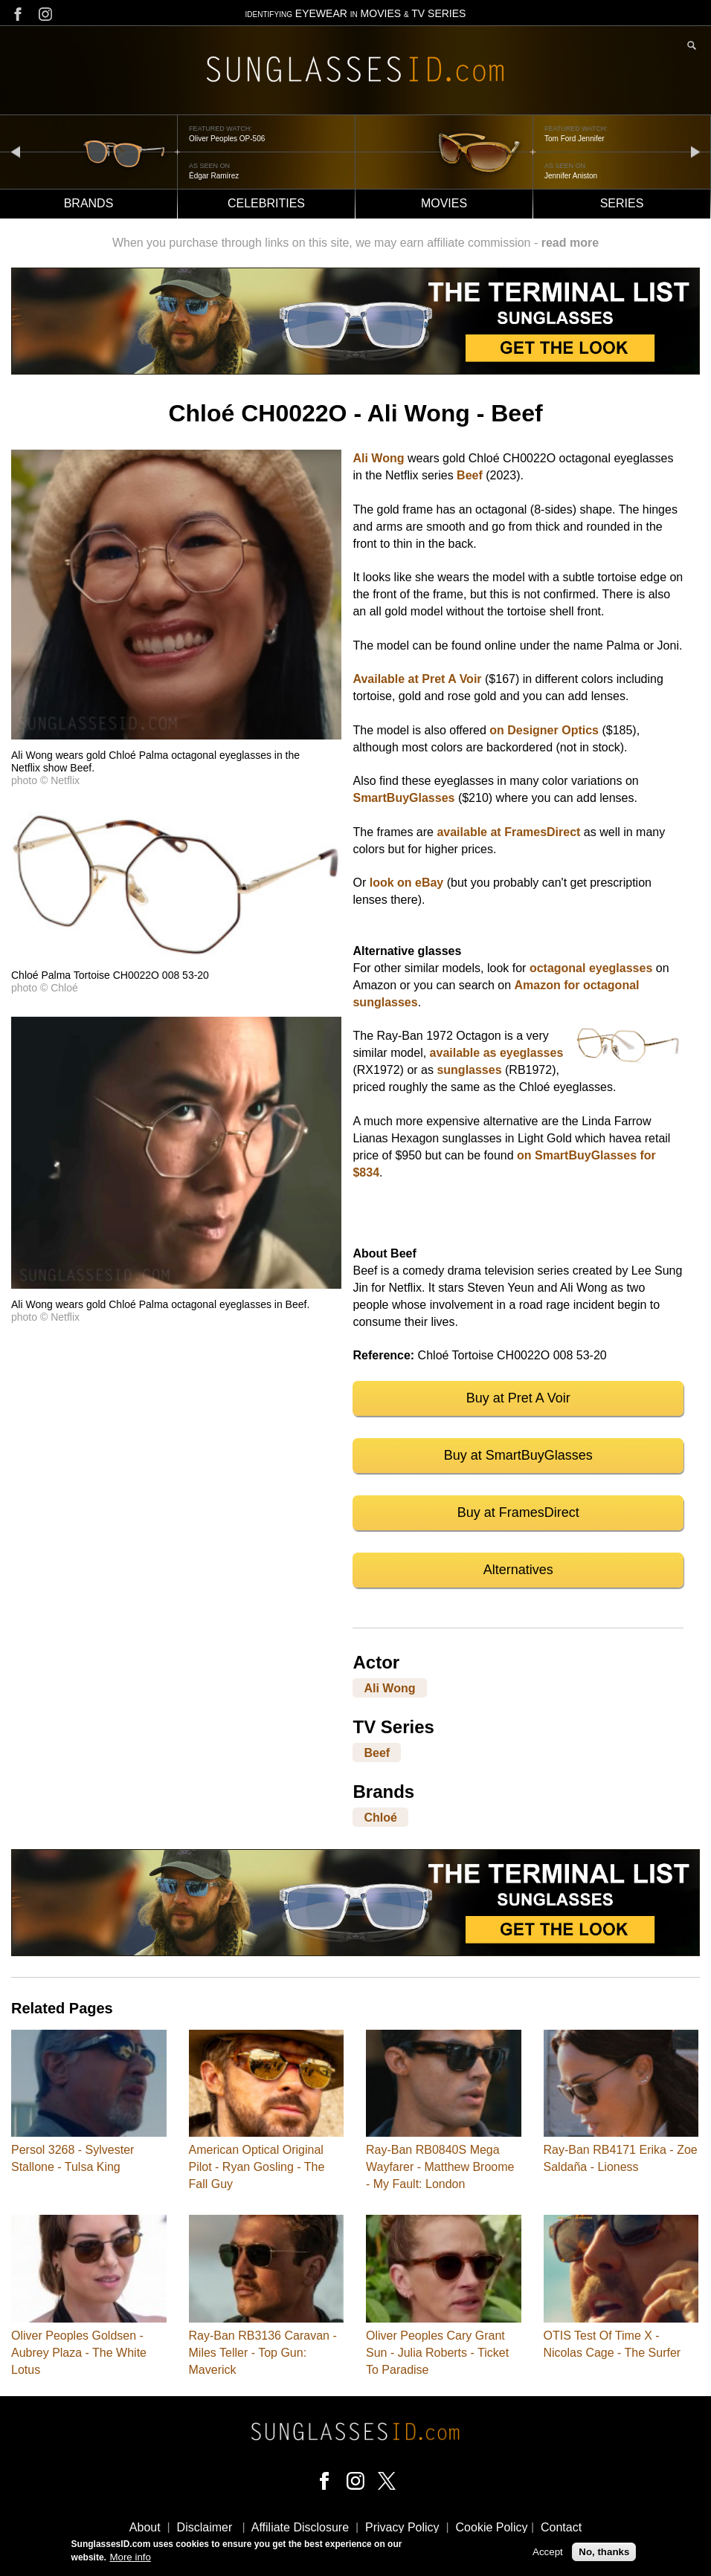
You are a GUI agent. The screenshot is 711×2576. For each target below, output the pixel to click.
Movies (444, 203)
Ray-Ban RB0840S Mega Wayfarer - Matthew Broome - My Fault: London (440, 2166)
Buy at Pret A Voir (518, 1398)
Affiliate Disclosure (300, 2527)
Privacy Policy (402, 2527)
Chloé (380, 1817)
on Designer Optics (544, 730)
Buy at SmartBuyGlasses (518, 1455)
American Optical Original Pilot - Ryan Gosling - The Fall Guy (257, 2166)
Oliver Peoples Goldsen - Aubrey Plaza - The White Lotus (79, 2352)
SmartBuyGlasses (403, 798)
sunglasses (469, 1070)
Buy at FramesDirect (518, 1512)
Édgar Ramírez (214, 176)
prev (15, 151)
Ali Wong (378, 458)
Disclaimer (205, 2527)
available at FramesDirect (508, 832)
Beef (470, 475)
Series (622, 203)
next (695, 151)
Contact (561, 2527)
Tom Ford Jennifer (574, 139)
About (145, 2527)
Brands (89, 203)
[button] (176, 735)
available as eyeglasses (497, 1052)
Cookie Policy (492, 2527)
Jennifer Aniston (570, 176)
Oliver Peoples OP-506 (227, 139)
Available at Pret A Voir (417, 679)
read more (570, 242)
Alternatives (518, 1569)
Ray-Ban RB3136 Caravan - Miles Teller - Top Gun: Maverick (263, 2352)
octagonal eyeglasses (591, 968)
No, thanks (604, 2551)
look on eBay (407, 882)
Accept (548, 2551)
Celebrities (266, 203)
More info (130, 2557)
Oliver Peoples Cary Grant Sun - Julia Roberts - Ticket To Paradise (437, 2352)
